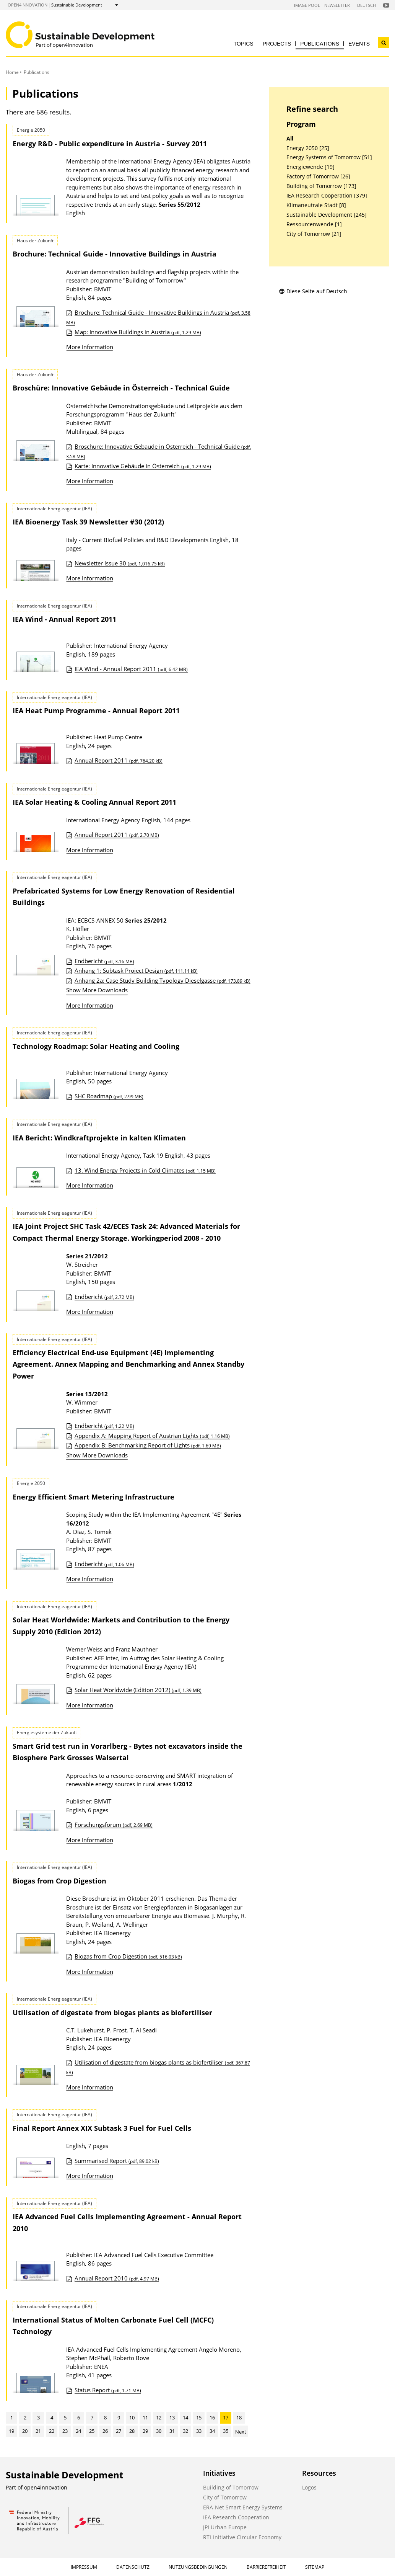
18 (239, 2417)
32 (185, 2430)
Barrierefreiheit (266, 2567)
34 (212, 2430)
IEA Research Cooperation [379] (326, 195)
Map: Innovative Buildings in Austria (138, 332)
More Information (89, 347)
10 (132, 2417)
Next (240, 2431)
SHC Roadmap (109, 1096)
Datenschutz (133, 2567)
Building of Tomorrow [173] (321, 186)
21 (38, 2430)
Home (12, 72)
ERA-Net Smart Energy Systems (243, 2507)
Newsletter (337, 5)
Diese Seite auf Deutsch (313, 291)
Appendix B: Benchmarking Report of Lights (148, 1445)
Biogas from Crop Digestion (128, 1956)
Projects (277, 44)
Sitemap (314, 2567)
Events (359, 44)
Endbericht (104, 961)
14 (185, 2417)
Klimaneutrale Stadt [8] (316, 205)
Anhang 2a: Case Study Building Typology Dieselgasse (162, 980)
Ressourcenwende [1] (314, 224)
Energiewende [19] (310, 166)
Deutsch (366, 5)
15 (199, 2417)
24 (78, 2430)
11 (145, 2417)
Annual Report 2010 (117, 2278)
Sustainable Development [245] (326, 214)
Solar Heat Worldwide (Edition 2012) (138, 1690)
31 (172, 2430)
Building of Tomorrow (230, 2487)
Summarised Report (117, 2160)
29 (145, 2430)
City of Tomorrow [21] (313, 233)
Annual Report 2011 (119, 760)
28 (132, 2430)
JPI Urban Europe (225, 2527)
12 (158, 2417)
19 (11, 2430)
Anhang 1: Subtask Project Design (136, 970)
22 (51, 2430)
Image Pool (307, 5)
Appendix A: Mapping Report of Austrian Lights (152, 1435)
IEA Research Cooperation (236, 2517)
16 (212, 2417)
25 (91, 2430)
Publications (319, 44)
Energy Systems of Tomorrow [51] (329, 157)
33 (199, 2430)
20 (25, 2430)
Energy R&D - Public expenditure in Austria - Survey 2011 (110, 143)
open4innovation (27, 5)
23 (65, 2430)
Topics (244, 44)
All (289, 138)
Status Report (108, 2390)
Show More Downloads (97, 990)
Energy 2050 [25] (307, 148)
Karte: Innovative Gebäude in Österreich (143, 466)
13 (172, 2417)
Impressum (84, 2567)
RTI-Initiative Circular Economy (242, 2537)
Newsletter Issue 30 (120, 563)
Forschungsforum (114, 1824)
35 (225, 2430)
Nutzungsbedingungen (198, 2567)
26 (105, 2430)
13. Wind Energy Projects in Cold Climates (145, 1170)
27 (118, 2430)
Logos (309, 2487)
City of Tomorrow (225, 2497)
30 (158, 2430)
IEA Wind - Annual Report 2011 (131, 669)
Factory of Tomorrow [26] (318, 176)
